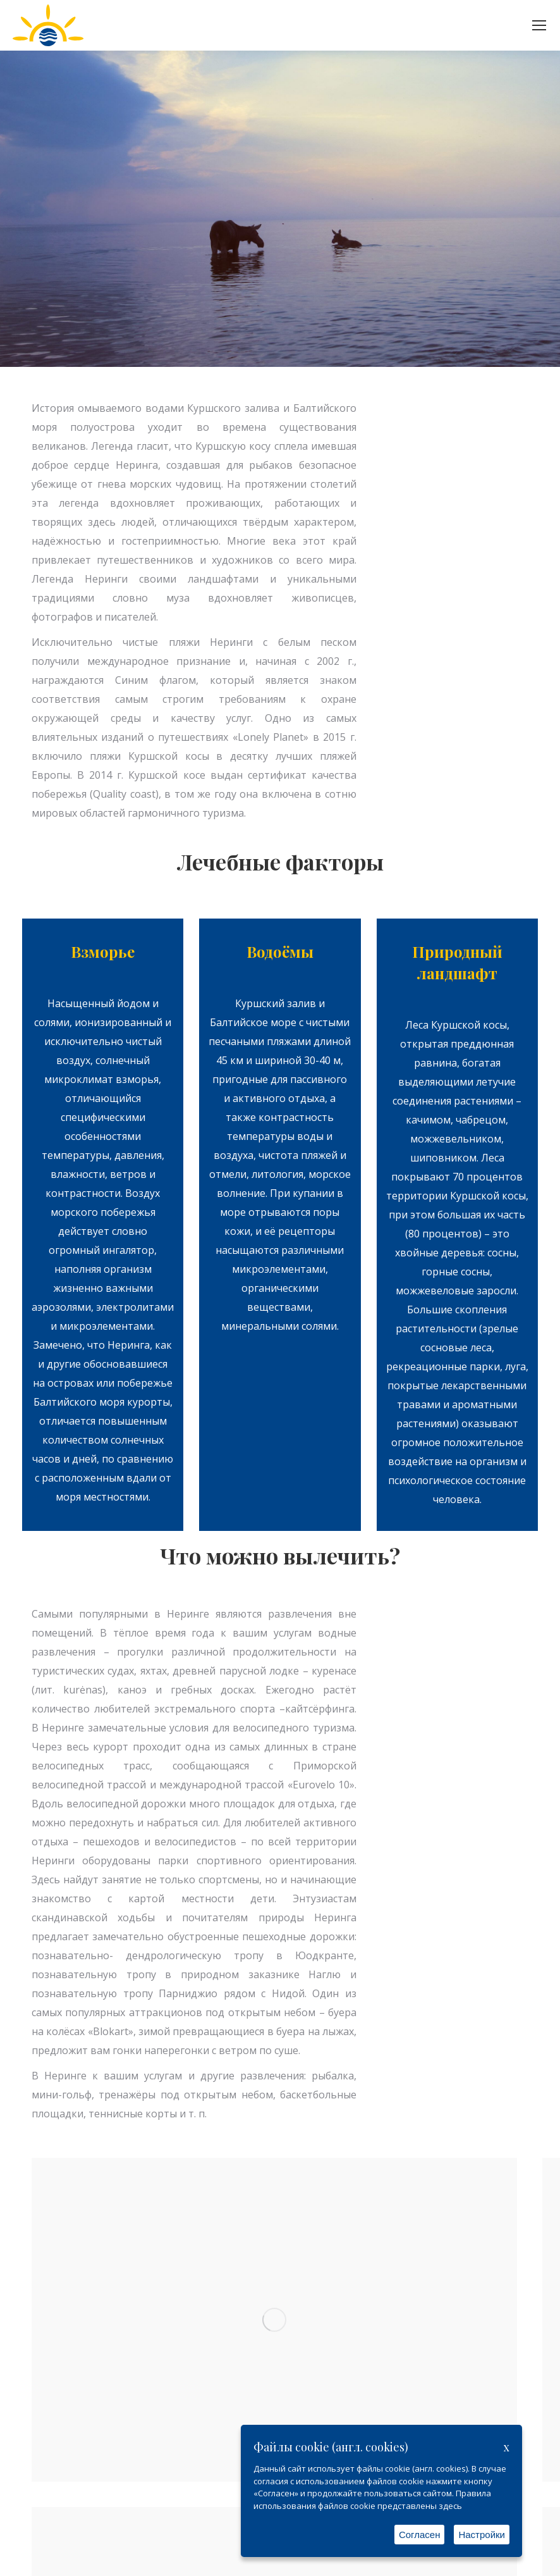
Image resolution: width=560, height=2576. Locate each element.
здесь (450, 2505)
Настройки (481, 2534)
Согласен (420, 2534)
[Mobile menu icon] (539, 25)
